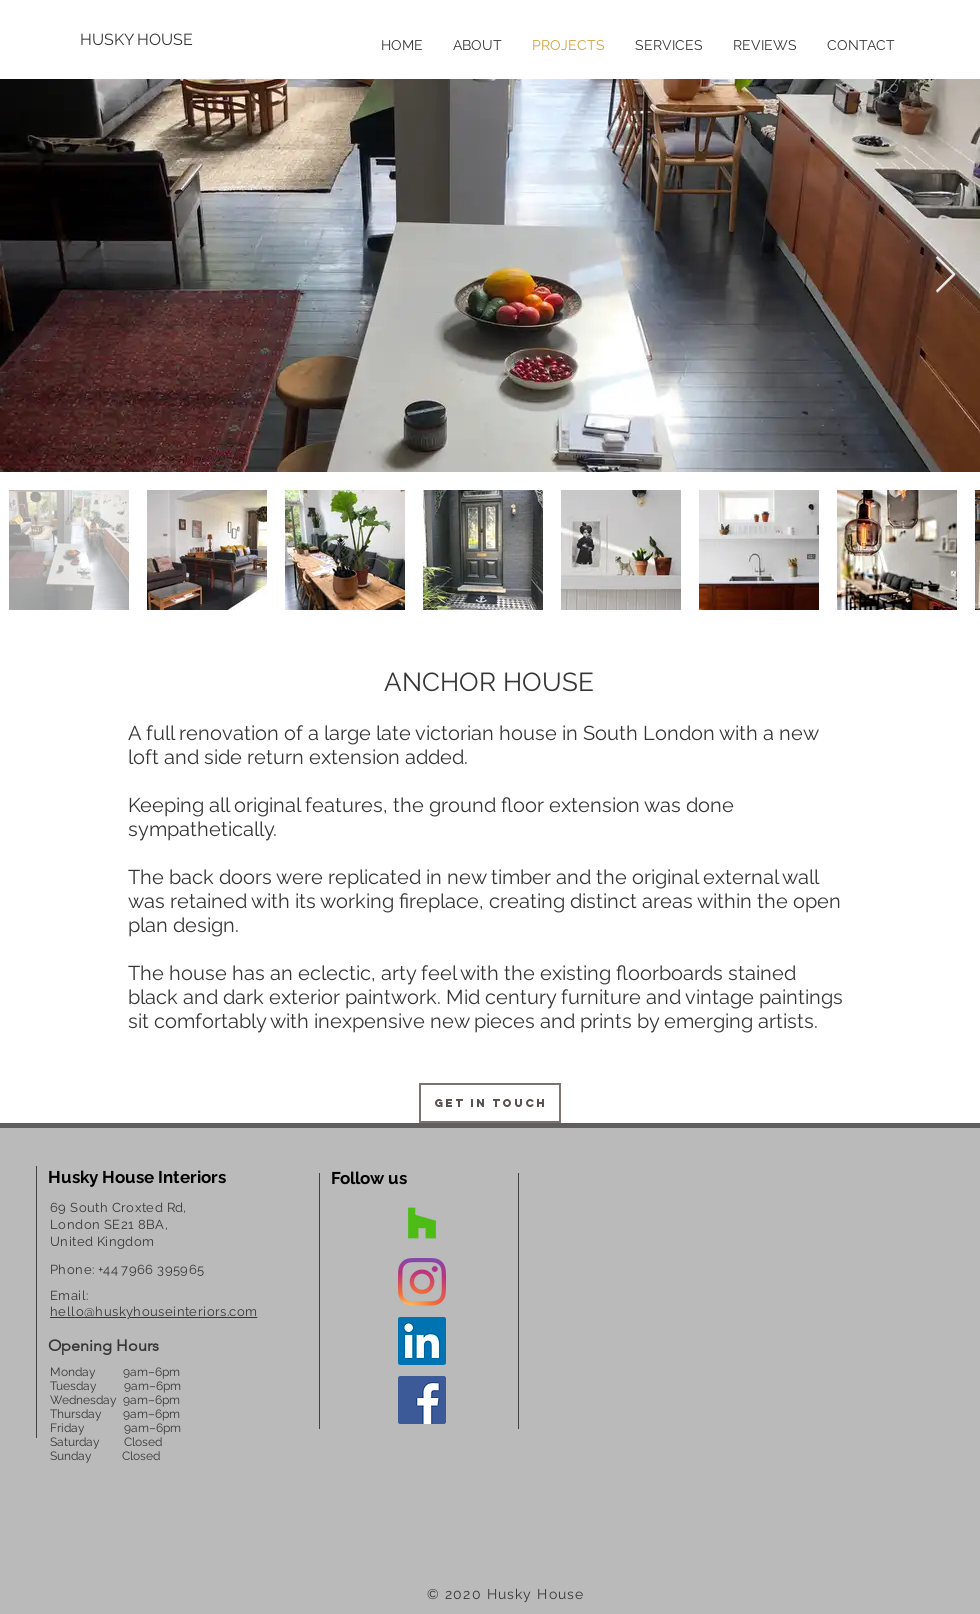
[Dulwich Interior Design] (422, 1282)
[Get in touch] (490, 1103)
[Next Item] (945, 275)
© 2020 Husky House (505, 1594)
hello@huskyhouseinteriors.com (153, 1311)
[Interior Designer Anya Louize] (422, 1341)
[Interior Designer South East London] (422, 1223)
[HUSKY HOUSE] (145, 40)
